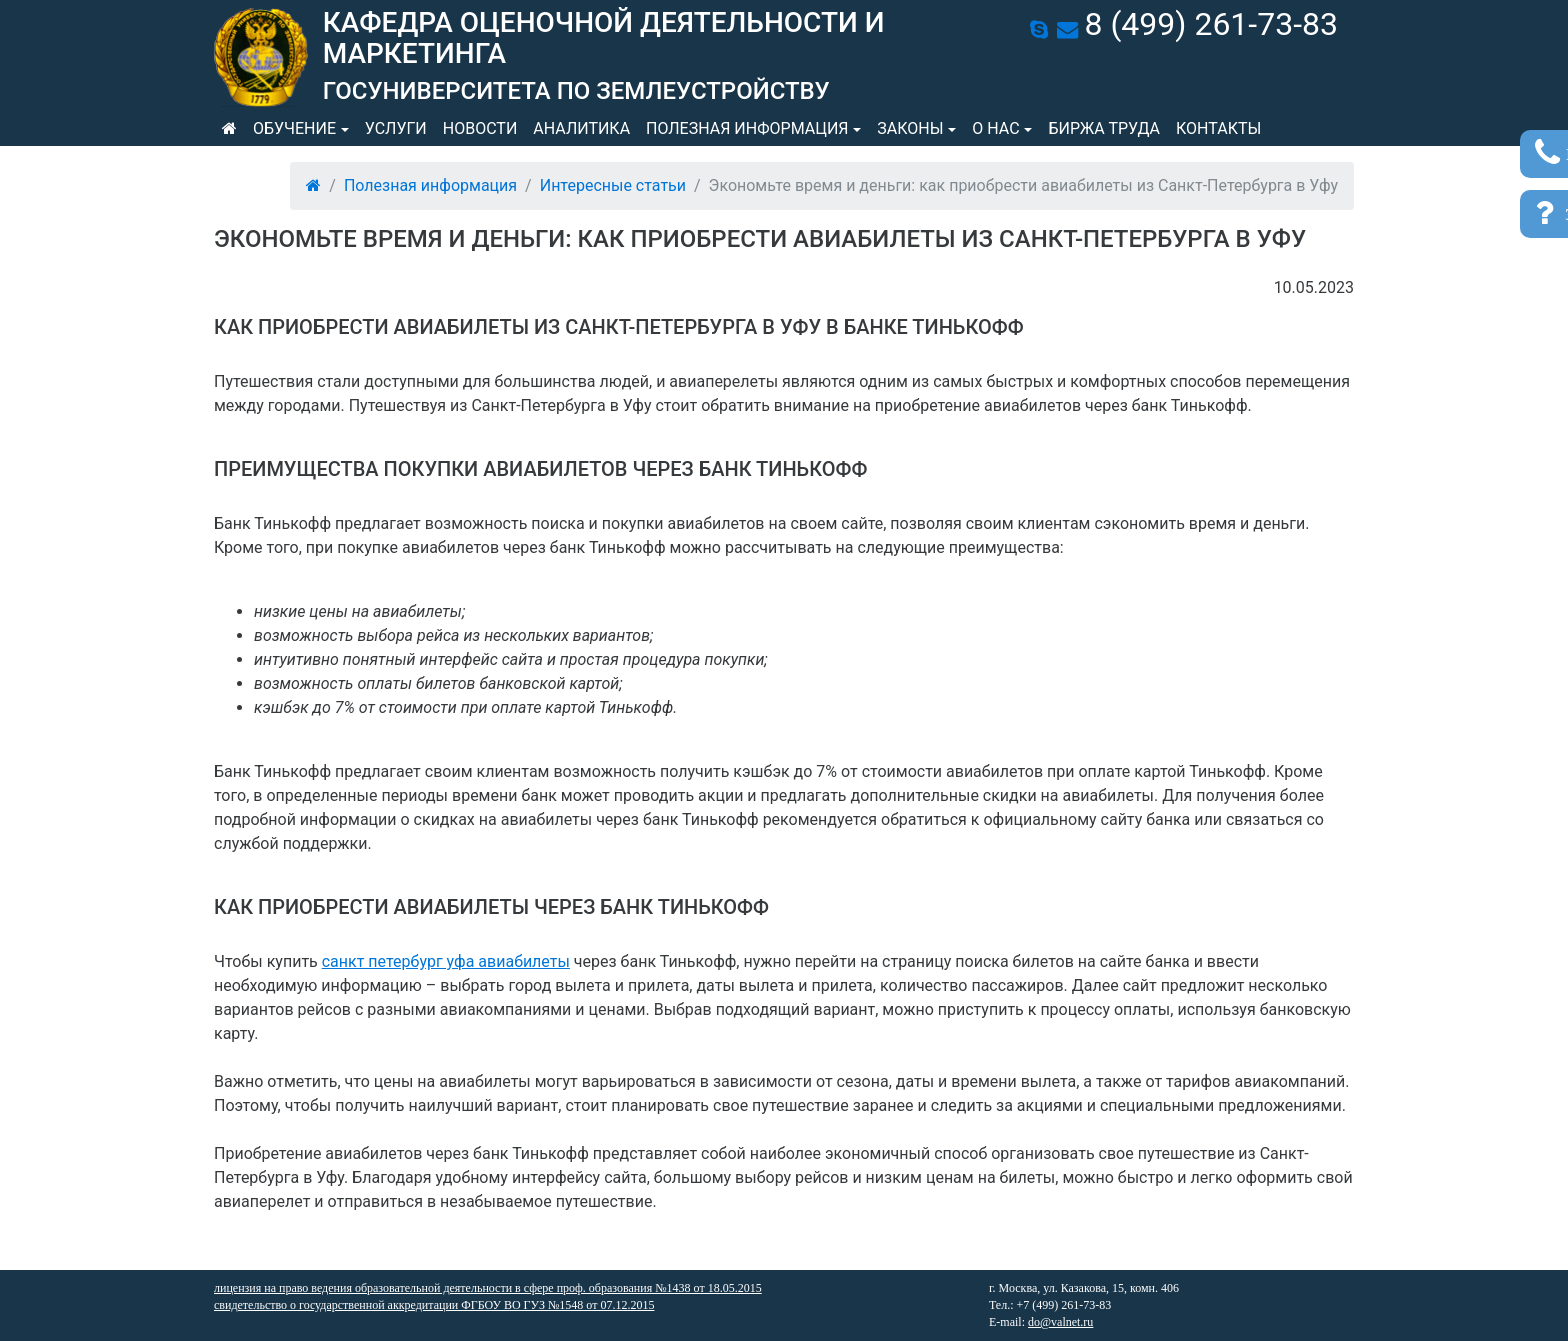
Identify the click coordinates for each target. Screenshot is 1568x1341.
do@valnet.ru (1060, 1322)
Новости (480, 128)
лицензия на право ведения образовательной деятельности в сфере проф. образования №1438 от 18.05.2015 (488, 1288)
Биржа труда (1104, 128)
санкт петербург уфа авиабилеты (446, 961)
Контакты (1218, 128)
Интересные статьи (613, 185)
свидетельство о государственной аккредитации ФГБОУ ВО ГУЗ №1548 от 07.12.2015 (434, 1305)
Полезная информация (747, 128)
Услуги (396, 128)
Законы (910, 128)
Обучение (294, 128)
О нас (995, 128)
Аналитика (581, 128)
